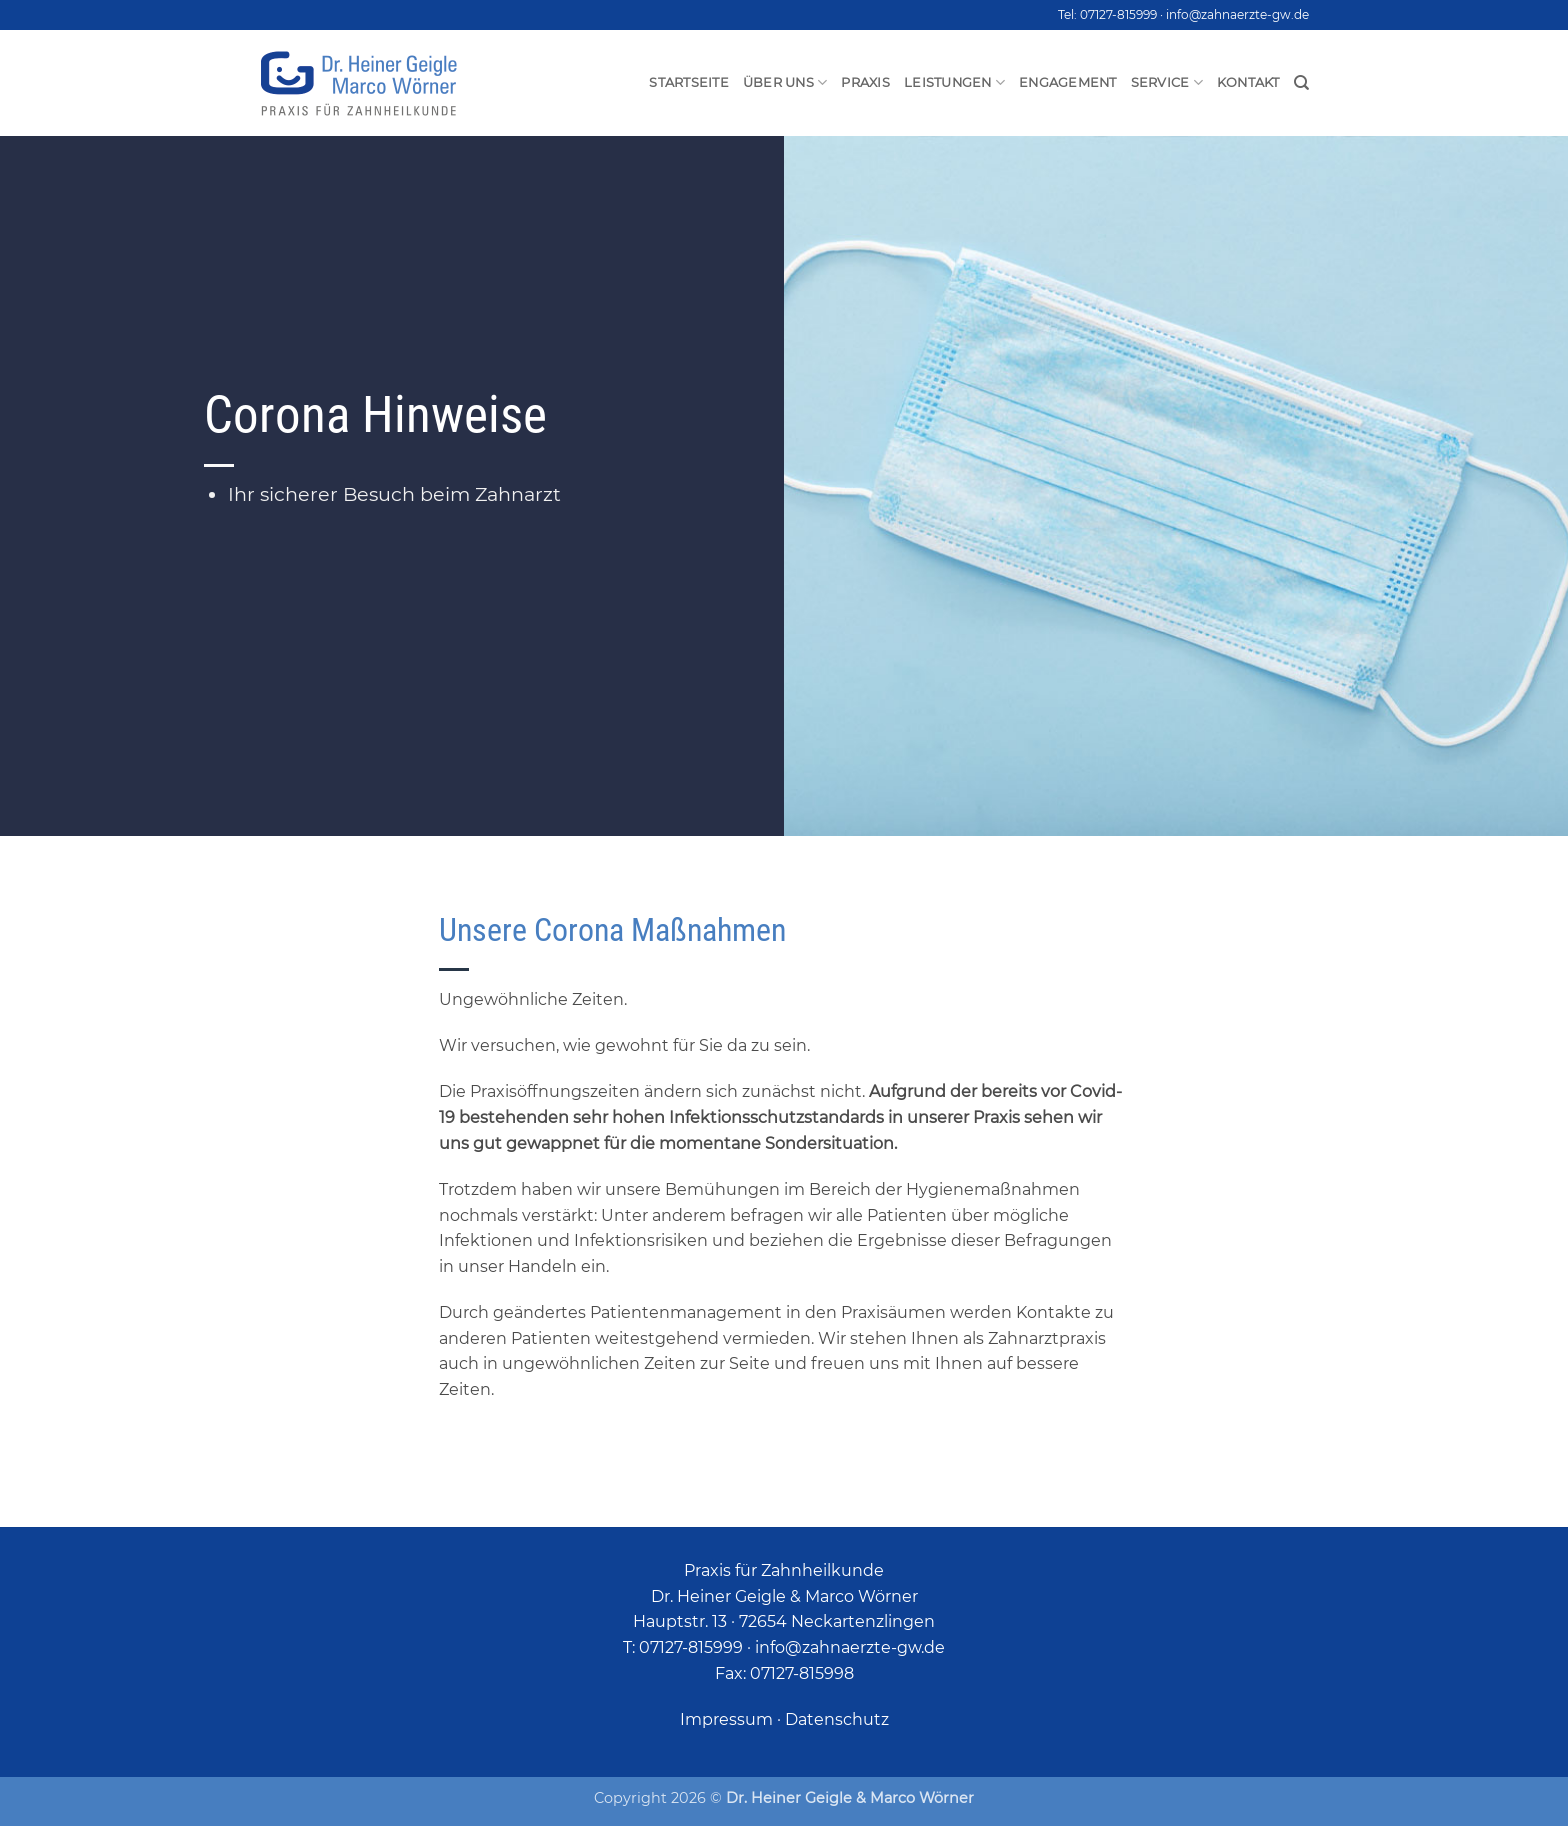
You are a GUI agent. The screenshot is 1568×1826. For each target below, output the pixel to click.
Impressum (726, 1719)
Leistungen (954, 82)
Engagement (1068, 82)
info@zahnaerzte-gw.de (1237, 14)
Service (1167, 82)
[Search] (1301, 83)
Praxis (865, 82)
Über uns (785, 82)
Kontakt (1248, 82)
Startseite (689, 82)
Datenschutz (837, 1719)
